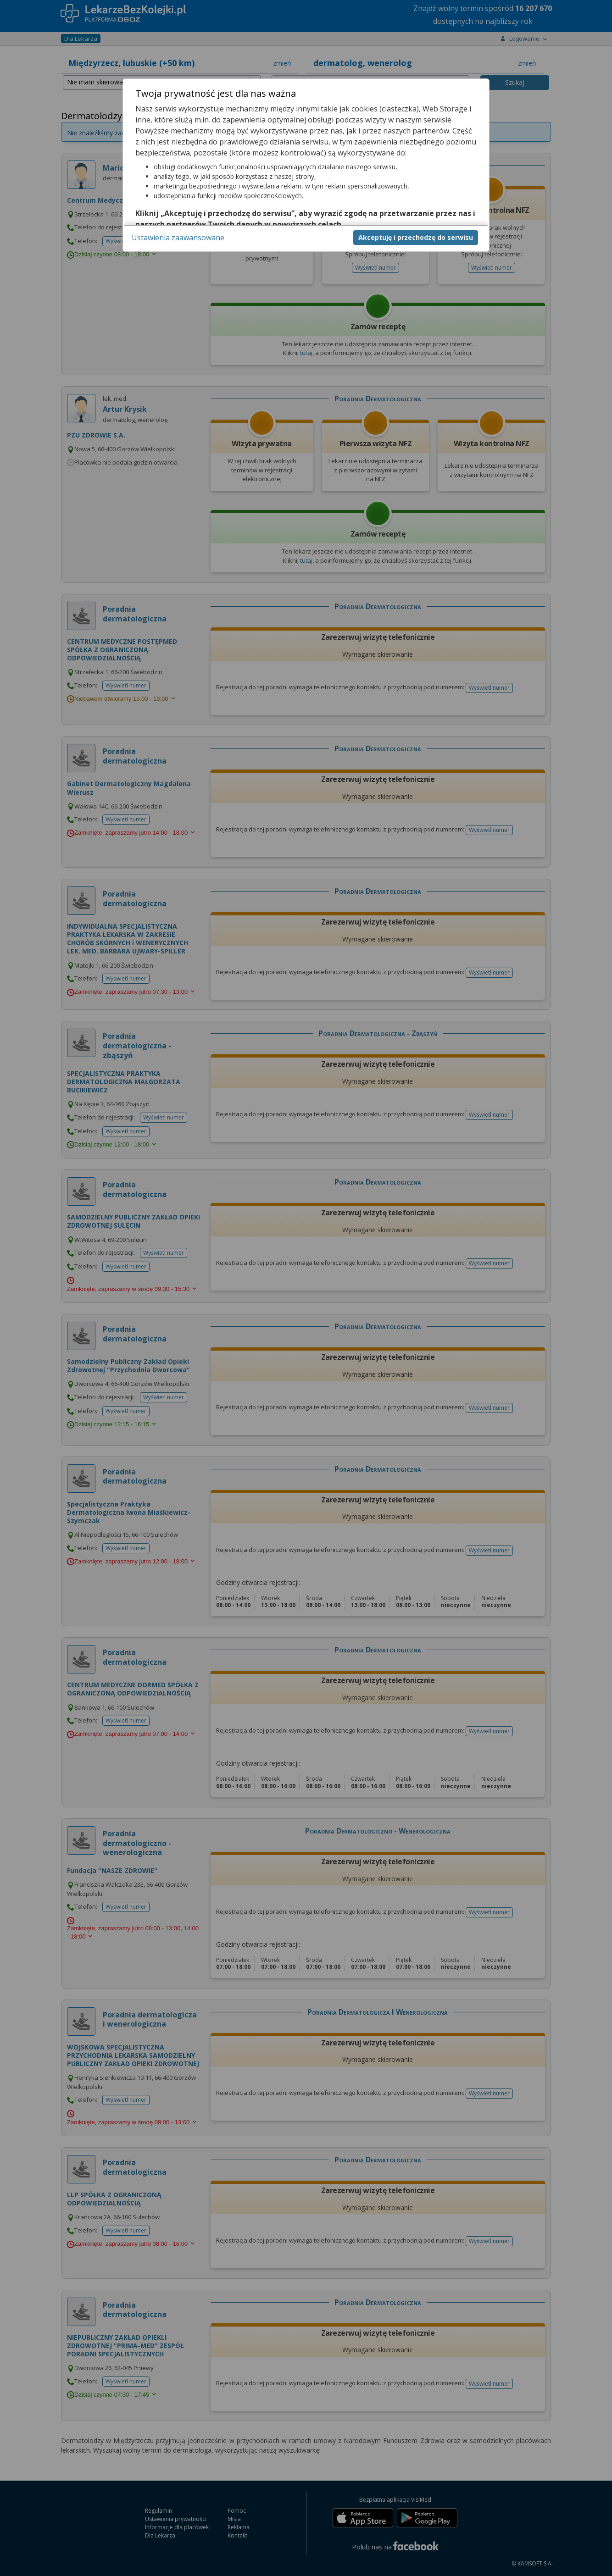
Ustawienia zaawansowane (178, 238)
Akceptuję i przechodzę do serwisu (415, 237)
